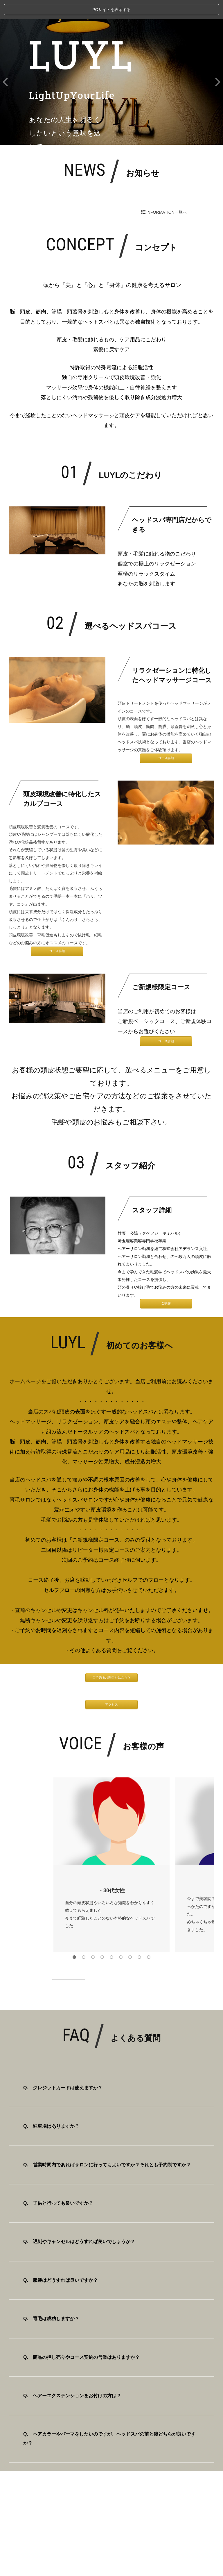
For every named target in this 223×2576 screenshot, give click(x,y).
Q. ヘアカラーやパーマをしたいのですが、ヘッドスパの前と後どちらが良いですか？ (109, 2419)
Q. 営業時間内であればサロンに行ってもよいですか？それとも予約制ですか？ (107, 2145)
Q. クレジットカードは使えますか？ (62, 2068)
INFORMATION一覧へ (164, 193)
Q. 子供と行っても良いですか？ (58, 2184)
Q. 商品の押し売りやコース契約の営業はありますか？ (81, 2337)
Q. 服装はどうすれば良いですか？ (60, 2260)
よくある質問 (101, 1631)
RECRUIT (111, 2529)
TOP (111, 2470)
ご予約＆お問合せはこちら (111, 1658)
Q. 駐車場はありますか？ (51, 2106)
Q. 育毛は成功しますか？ (51, 2299)
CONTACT (111, 2549)
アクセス (111, 1685)
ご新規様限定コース (95, 1521)
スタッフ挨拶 (111, 2490)
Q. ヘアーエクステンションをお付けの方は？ (72, 2376)
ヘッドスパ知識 (111, 2509)
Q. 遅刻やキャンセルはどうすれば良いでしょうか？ (79, 2222)
